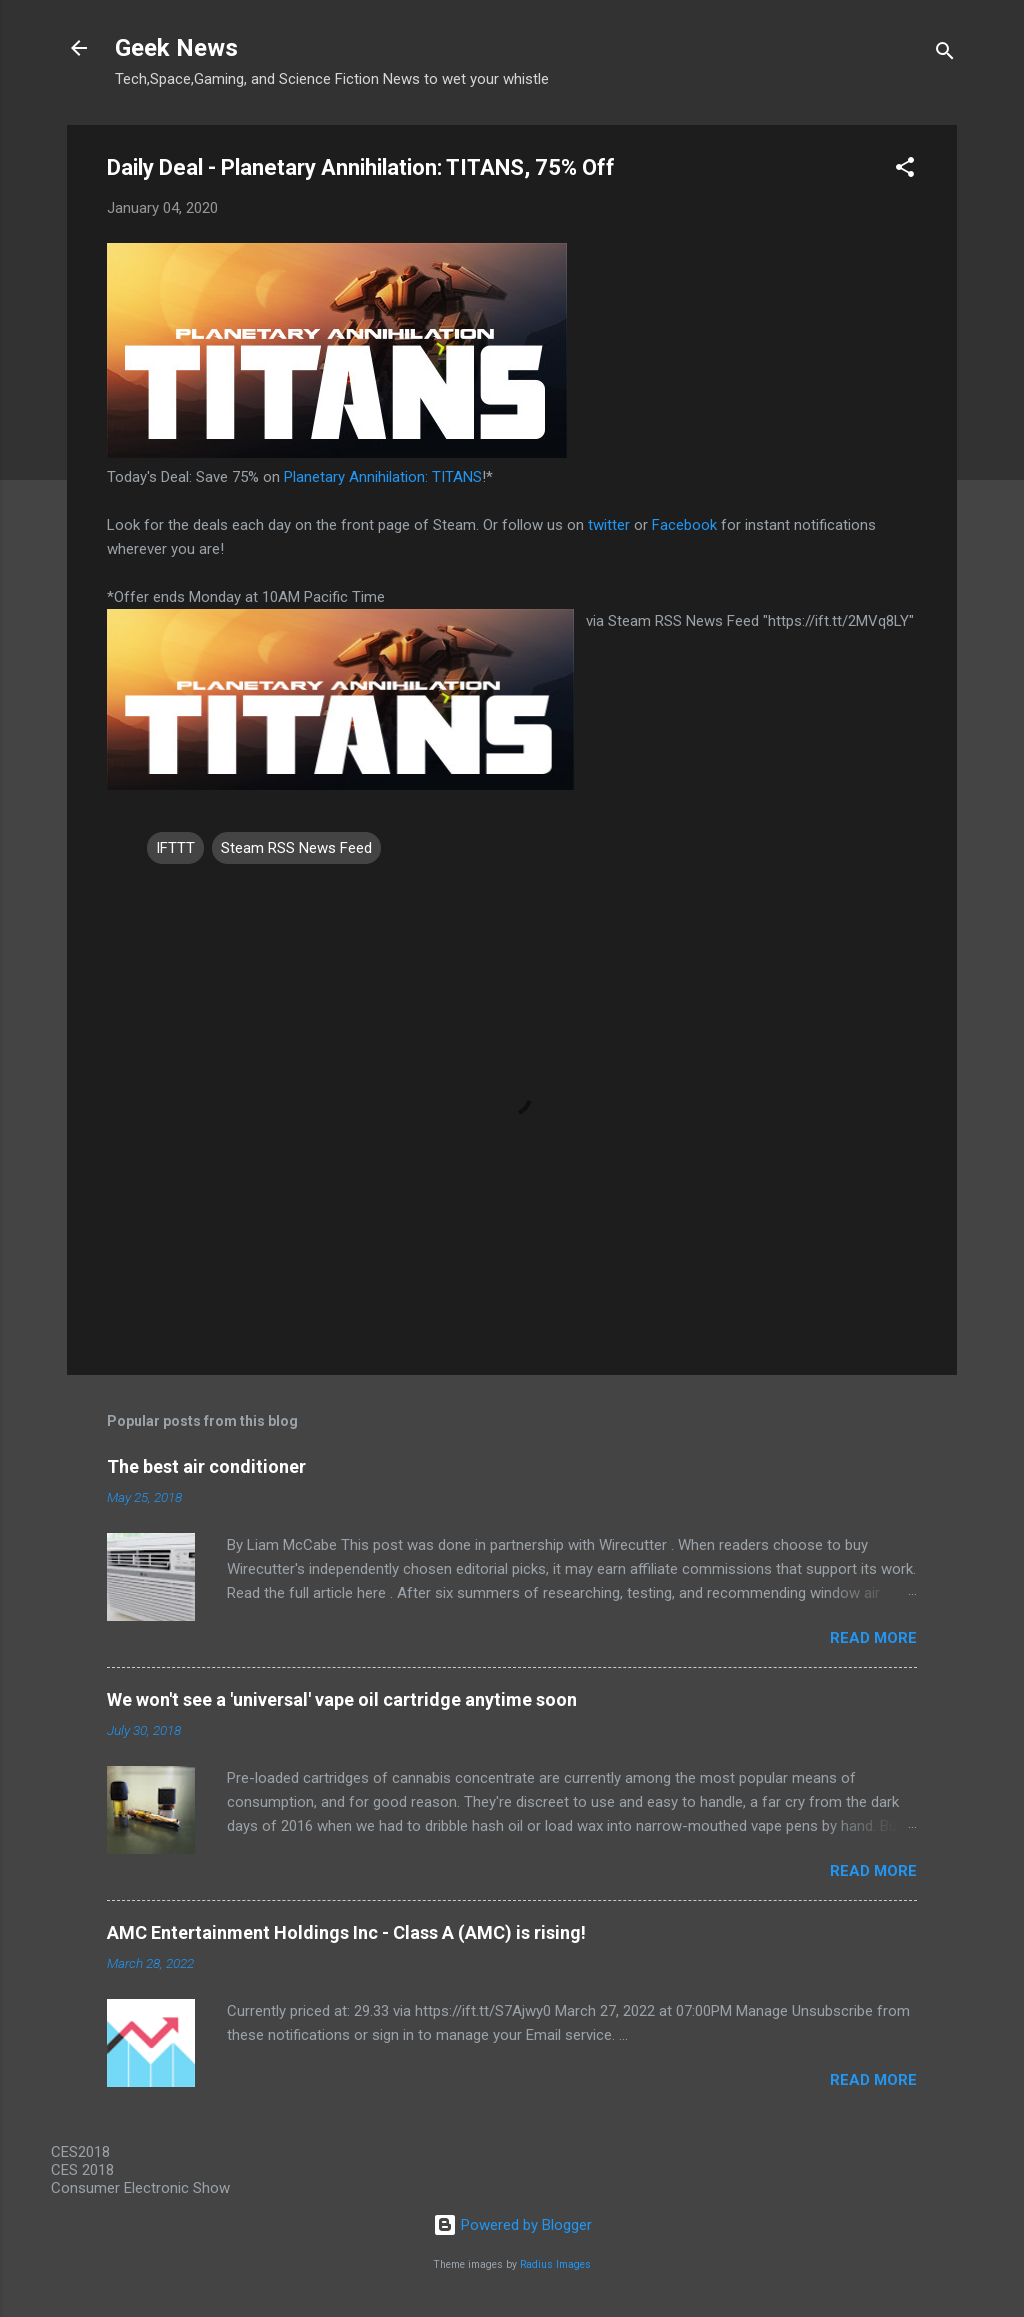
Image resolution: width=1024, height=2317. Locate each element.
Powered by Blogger (512, 2225)
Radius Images (555, 2264)
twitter (609, 525)
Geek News (176, 48)
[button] (905, 170)
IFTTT (175, 848)
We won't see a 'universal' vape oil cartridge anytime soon (342, 1699)
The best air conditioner (206, 1466)
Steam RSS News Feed (296, 848)
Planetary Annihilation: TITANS (383, 477)
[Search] (945, 54)
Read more (873, 1638)
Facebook (684, 525)
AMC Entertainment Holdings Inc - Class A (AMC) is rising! (346, 1932)
